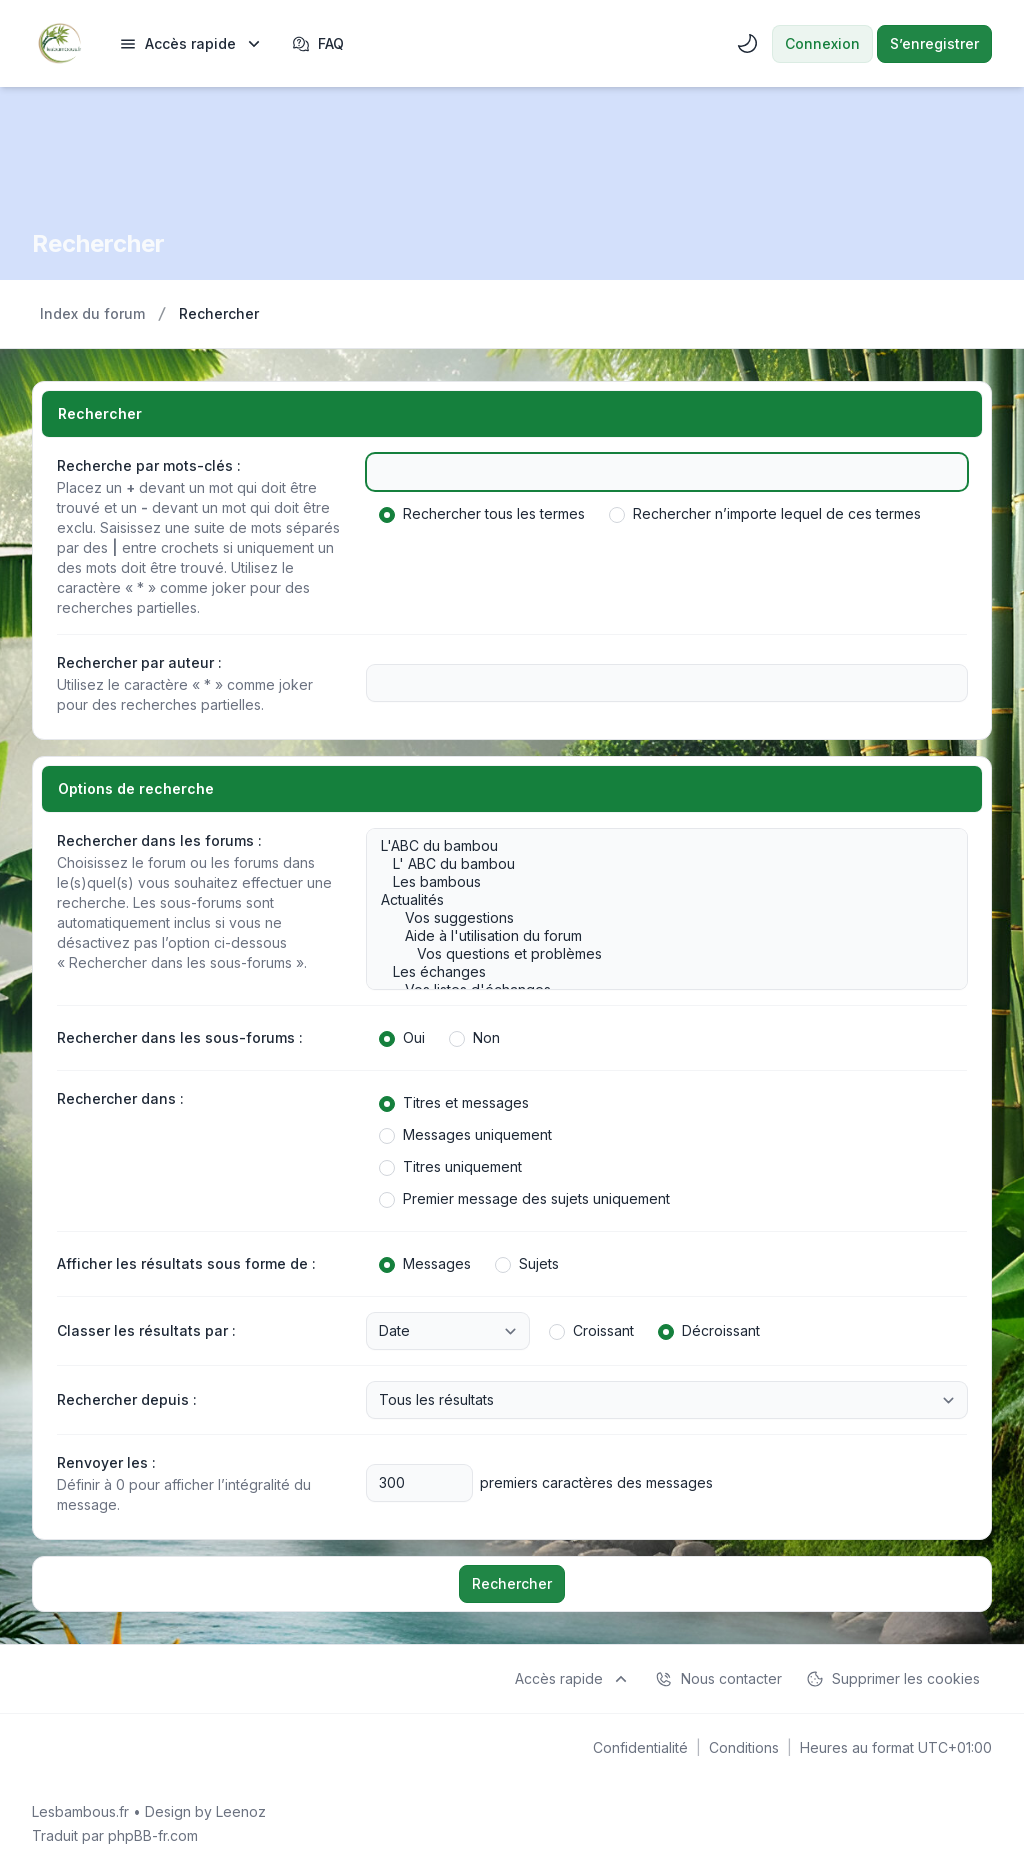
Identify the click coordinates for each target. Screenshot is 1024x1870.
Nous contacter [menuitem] (718, 1679)
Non (474, 1038)
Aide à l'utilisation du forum (657, 936)
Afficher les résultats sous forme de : (186, 1263)
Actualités (657, 900)
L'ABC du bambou (657, 846)
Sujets (527, 1264)
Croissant (591, 1331)
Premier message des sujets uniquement (524, 1199)
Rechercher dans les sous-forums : (180, 1037)
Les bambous (657, 882)
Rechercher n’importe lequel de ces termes (765, 514)
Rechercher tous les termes (482, 514)
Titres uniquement (450, 1167)
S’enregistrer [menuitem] (934, 43)
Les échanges (657, 972)
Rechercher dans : (120, 1098)
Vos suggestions (657, 918)
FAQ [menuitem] (318, 44)
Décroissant (709, 1331)
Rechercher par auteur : (139, 662)
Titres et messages (454, 1103)
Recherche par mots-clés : (149, 465)
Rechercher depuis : (127, 1399)
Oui (402, 1038)
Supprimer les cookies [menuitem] (893, 1679)
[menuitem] (191, 44)
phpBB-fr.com (153, 1835)
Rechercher (512, 1583)
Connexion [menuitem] (822, 43)
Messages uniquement (465, 1135)
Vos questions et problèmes (657, 954)
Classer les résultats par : (146, 1330)
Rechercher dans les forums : (159, 840)
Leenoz (241, 1811)
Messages (425, 1264)
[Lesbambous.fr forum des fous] (59, 43)
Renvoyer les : (106, 1462)
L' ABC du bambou (657, 864)
